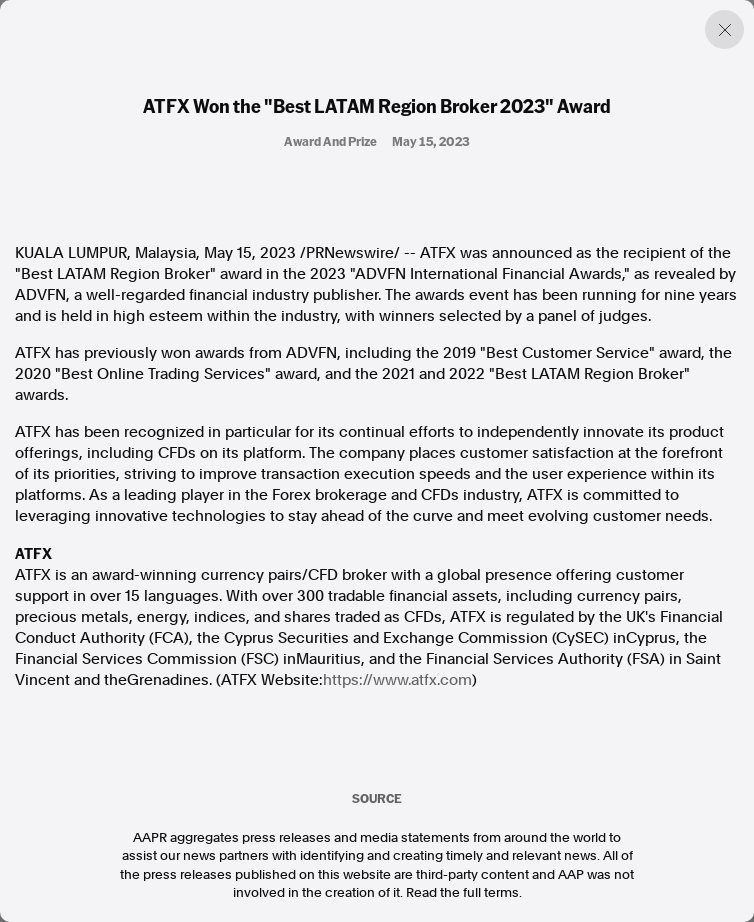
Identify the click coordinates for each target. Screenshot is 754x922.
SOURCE (377, 798)
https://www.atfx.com (397, 680)
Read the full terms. (464, 892)
